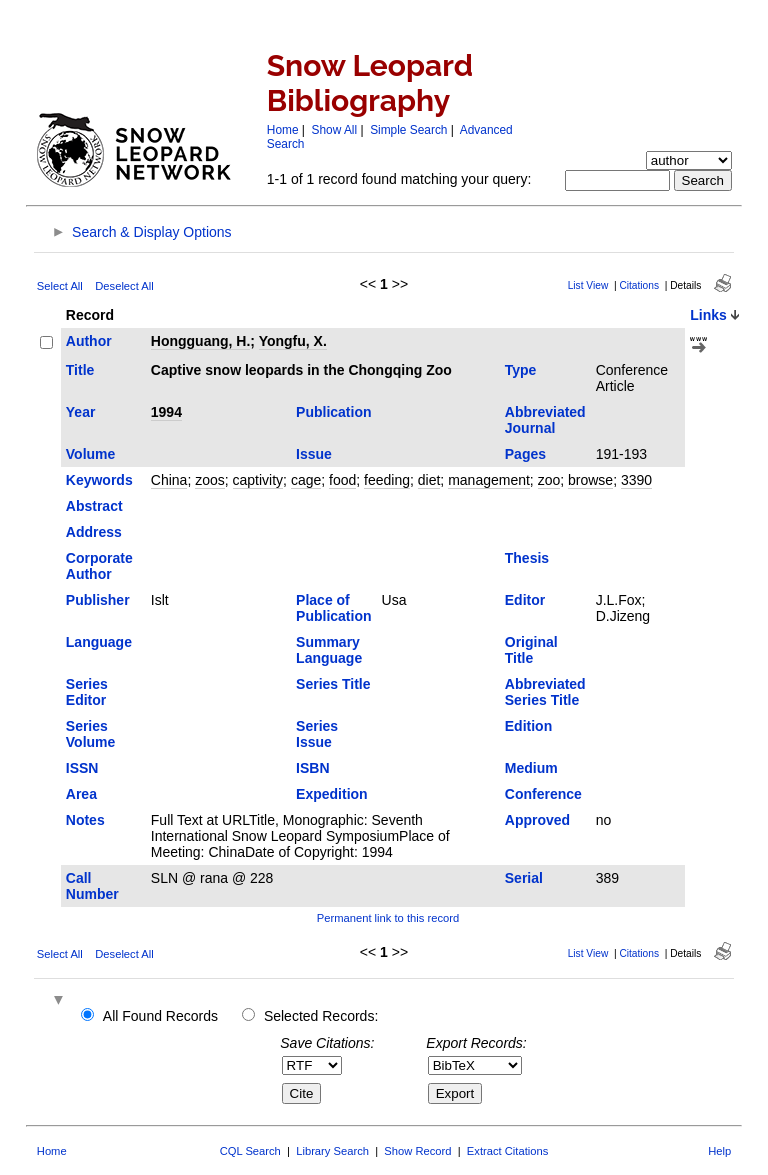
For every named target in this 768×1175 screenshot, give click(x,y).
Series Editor (87, 692)
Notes (85, 820)
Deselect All (124, 286)
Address (94, 532)
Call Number (92, 886)
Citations (639, 285)
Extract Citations (507, 1151)
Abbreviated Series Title (545, 692)
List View (588, 285)
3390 (636, 480)
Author (89, 341)
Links (708, 315)
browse (590, 480)
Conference (543, 794)
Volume (91, 454)
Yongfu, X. (293, 341)
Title (80, 370)
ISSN (82, 768)
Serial (524, 878)
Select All (60, 286)
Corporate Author (99, 566)
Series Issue (317, 734)
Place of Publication (333, 608)
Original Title (531, 650)
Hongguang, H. (201, 341)
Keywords (99, 480)
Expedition (332, 794)
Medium (531, 768)
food (342, 480)
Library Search (332, 1151)
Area (81, 794)
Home (283, 130)
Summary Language (329, 650)
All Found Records (160, 1016)
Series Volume (91, 734)
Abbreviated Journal (545, 420)
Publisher (98, 600)
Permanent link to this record (388, 918)
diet (429, 480)
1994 (166, 412)
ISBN (312, 768)
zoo (549, 480)
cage (306, 480)
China (169, 480)
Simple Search (408, 130)
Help (719, 1151)
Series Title (333, 684)
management (489, 480)
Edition (528, 726)
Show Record (417, 1151)
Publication (333, 412)
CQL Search (250, 1151)
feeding (387, 480)
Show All (335, 130)
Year (81, 412)
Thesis (527, 558)
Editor (525, 600)
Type (521, 370)
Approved (537, 820)
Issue (314, 454)
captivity (258, 480)
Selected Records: (321, 1016)
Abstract (94, 506)
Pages (525, 454)
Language (99, 642)
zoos (210, 480)
